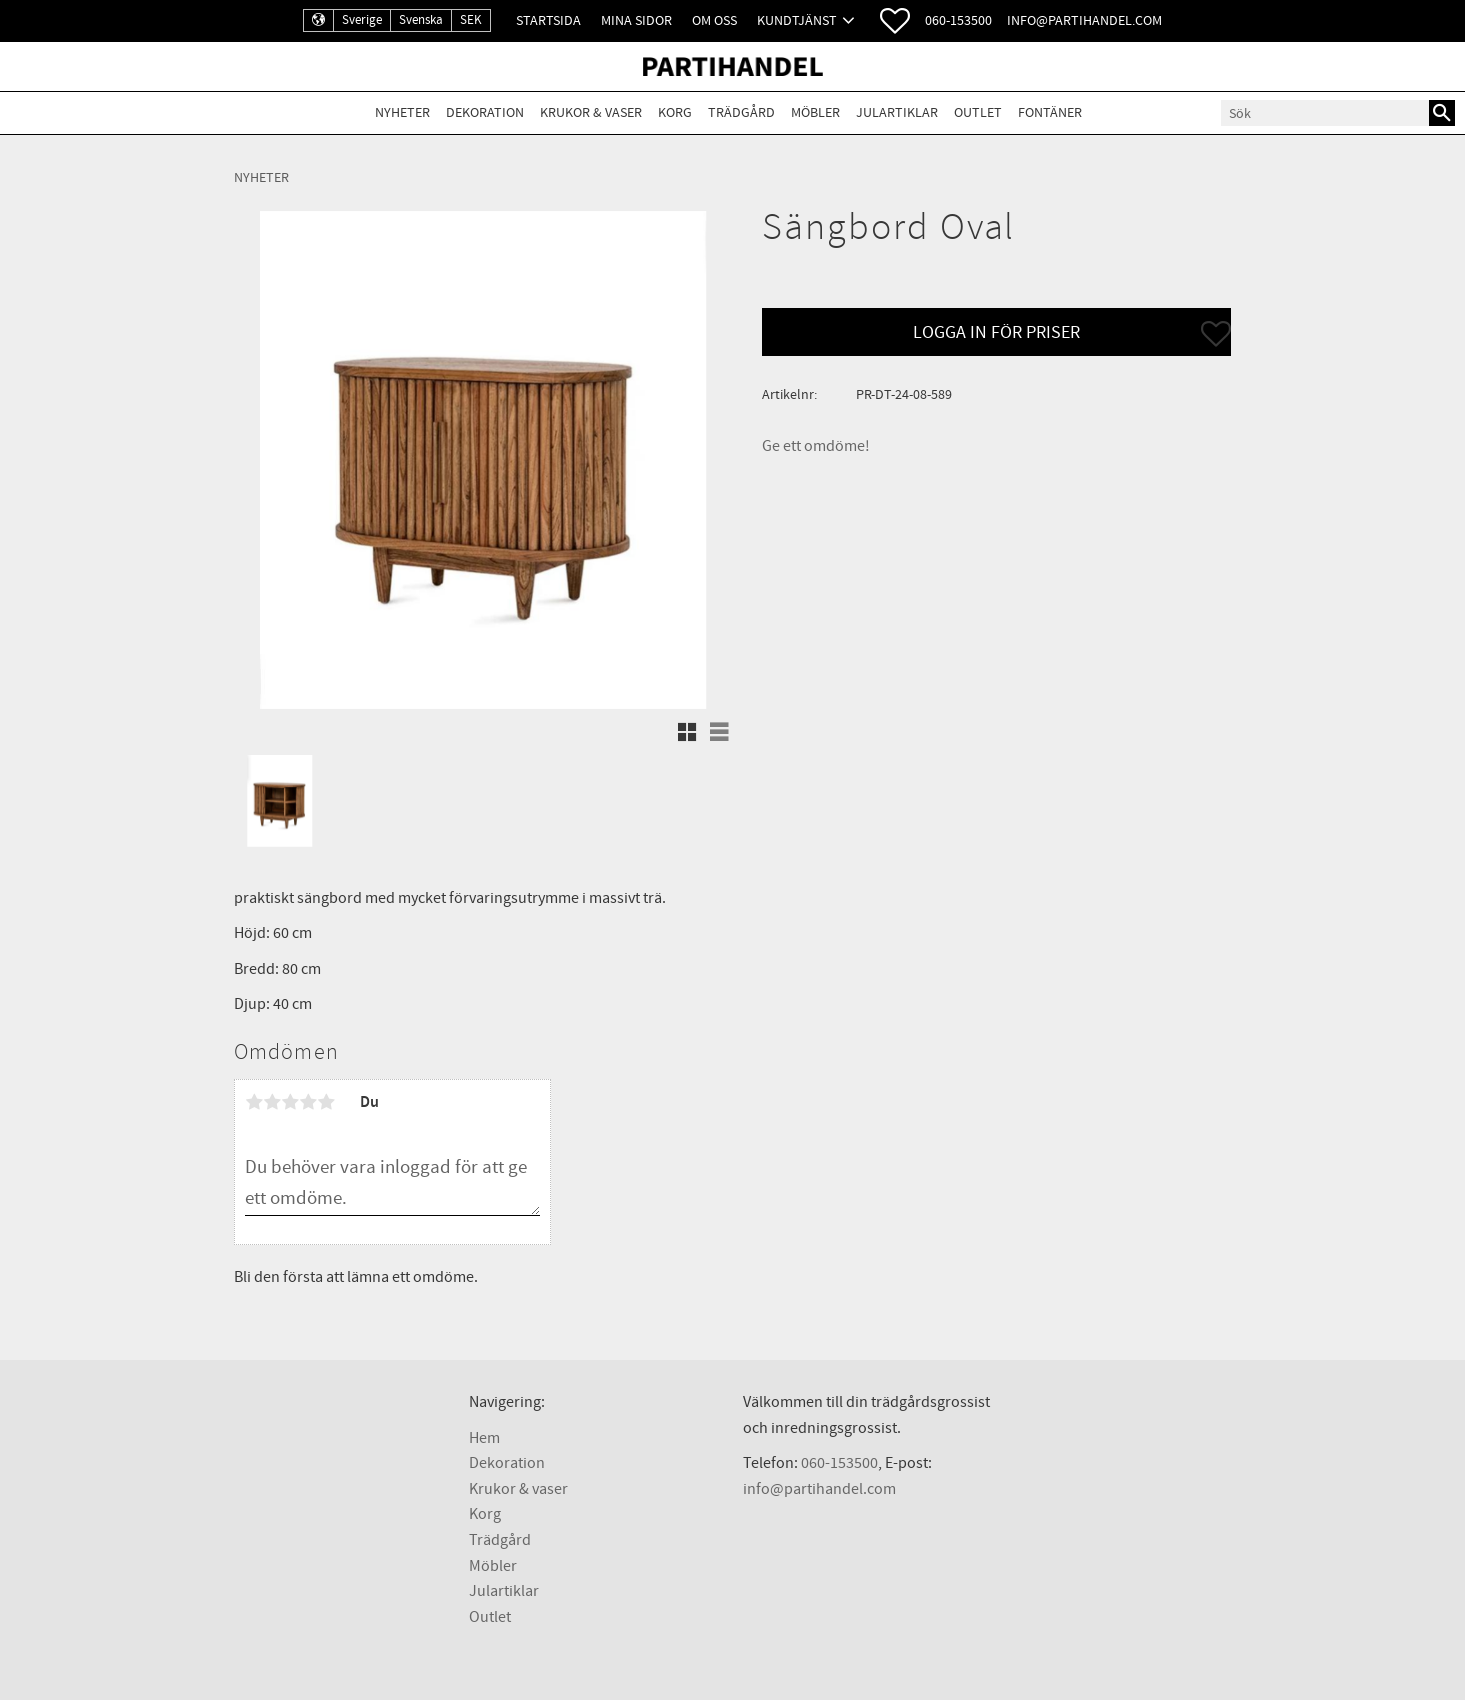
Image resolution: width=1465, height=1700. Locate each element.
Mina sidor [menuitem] (636, 20)
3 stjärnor (290, 1102)
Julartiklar (504, 1591)
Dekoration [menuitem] (485, 112)
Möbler (493, 1566)
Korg (485, 1514)
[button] (895, 21)
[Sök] (1442, 113)
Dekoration (507, 1463)
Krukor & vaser (518, 1489)
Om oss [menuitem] (714, 20)
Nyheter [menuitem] (402, 112)
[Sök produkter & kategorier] (1325, 113)
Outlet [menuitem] (978, 112)
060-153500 (958, 20)
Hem (484, 1438)
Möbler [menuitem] (815, 112)
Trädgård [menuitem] (741, 112)
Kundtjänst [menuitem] (797, 20)
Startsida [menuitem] (548, 20)
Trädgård (500, 1540)
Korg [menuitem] (675, 112)
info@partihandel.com (1084, 20)
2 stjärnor (272, 1102)
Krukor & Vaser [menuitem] (591, 112)
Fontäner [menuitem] (1050, 112)
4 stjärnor (308, 1102)
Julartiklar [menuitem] (897, 112)
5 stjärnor (326, 1102)
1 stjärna (254, 1102)
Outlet (490, 1617)
